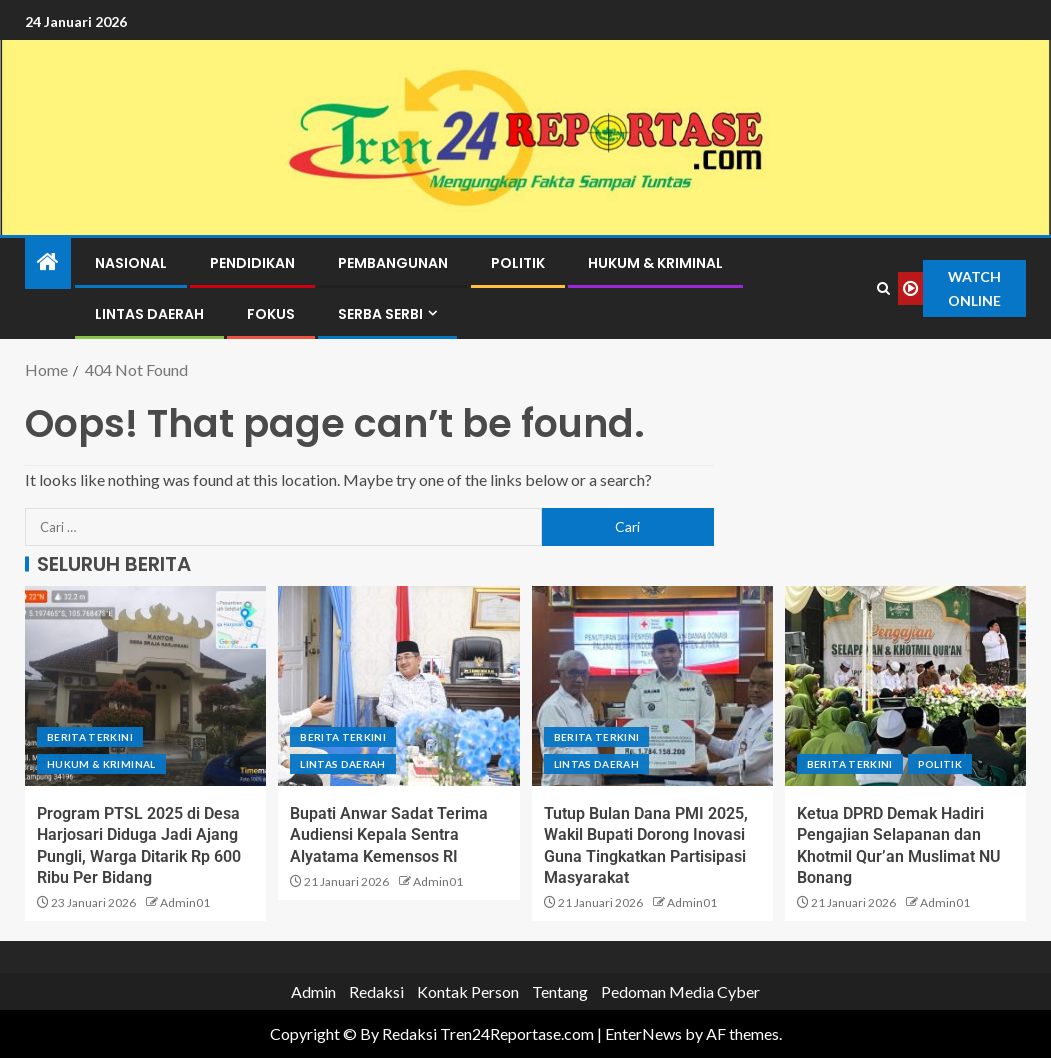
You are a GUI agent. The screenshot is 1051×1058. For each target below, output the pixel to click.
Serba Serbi (380, 314)
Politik (518, 263)
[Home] (48, 262)
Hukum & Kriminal (655, 263)
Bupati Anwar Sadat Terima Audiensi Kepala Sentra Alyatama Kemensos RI (389, 835)
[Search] (883, 289)
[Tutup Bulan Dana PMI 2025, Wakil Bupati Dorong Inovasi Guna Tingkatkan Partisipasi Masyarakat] (652, 686)
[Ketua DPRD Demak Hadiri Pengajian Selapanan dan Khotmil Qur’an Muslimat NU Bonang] (905, 686)
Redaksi (376, 991)
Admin (313, 991)
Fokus (271, 314)
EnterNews (643, 1033)
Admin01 (185, 902)
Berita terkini (90, 737)
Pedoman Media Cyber (680, 991)
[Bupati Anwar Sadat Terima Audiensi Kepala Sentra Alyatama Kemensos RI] (398, 686)
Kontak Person (468, 991)
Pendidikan (252, 263)
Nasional (131, 263)
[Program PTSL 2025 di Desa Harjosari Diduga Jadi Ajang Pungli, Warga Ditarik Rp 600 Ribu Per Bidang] (145, 686)
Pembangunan (393, 263)
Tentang (560, 991)
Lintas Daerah (149, 314)
